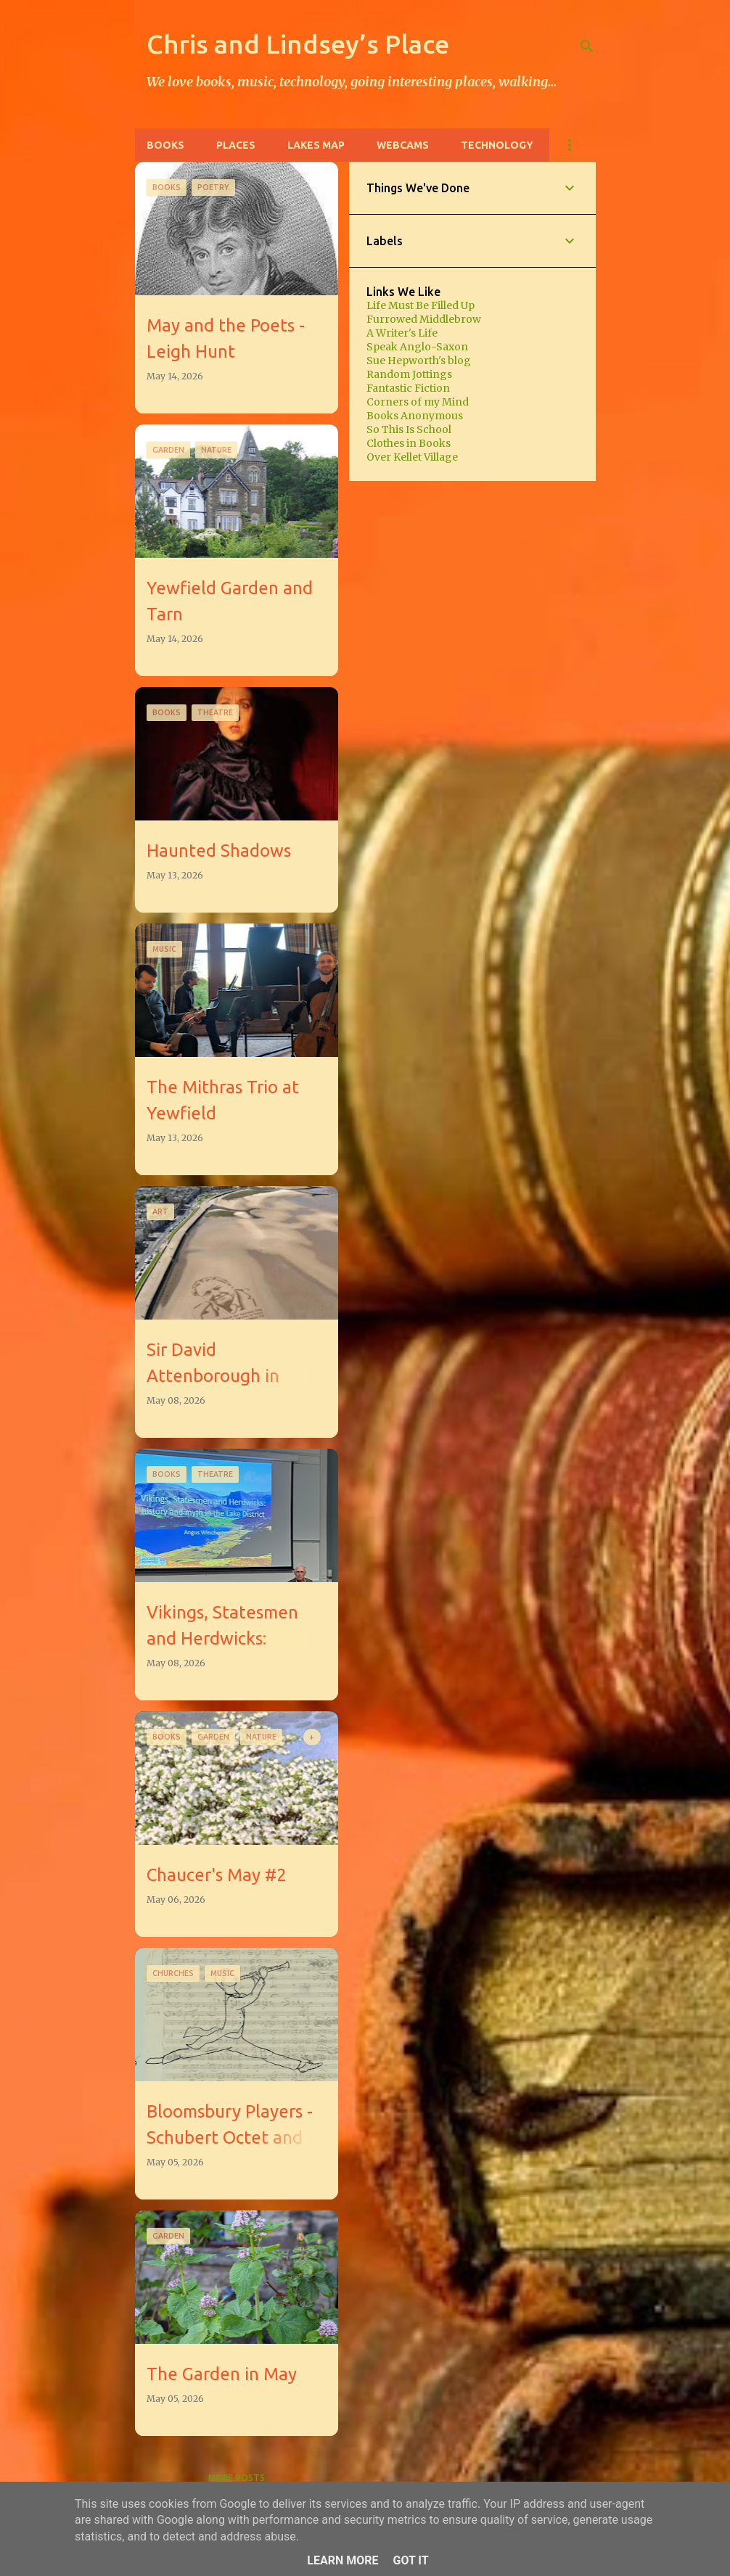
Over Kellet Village (412, 457)
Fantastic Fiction (408, 388)
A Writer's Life (402, 333)
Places (235, 145)
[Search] (587, 46)
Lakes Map (316, 145)
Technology (497, 145)
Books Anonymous (414, 415)
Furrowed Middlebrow (423, 319)
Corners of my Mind (417, 401)
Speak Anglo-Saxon (417, 346)
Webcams (403, 145)
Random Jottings (409, 374)
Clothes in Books (408, 443)
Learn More (342, 2560)
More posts (236, 2477)
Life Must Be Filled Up (420, 305)
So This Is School (408, 429)
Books (165, 145)
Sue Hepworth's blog (418, 360)
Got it (410, 2560)
